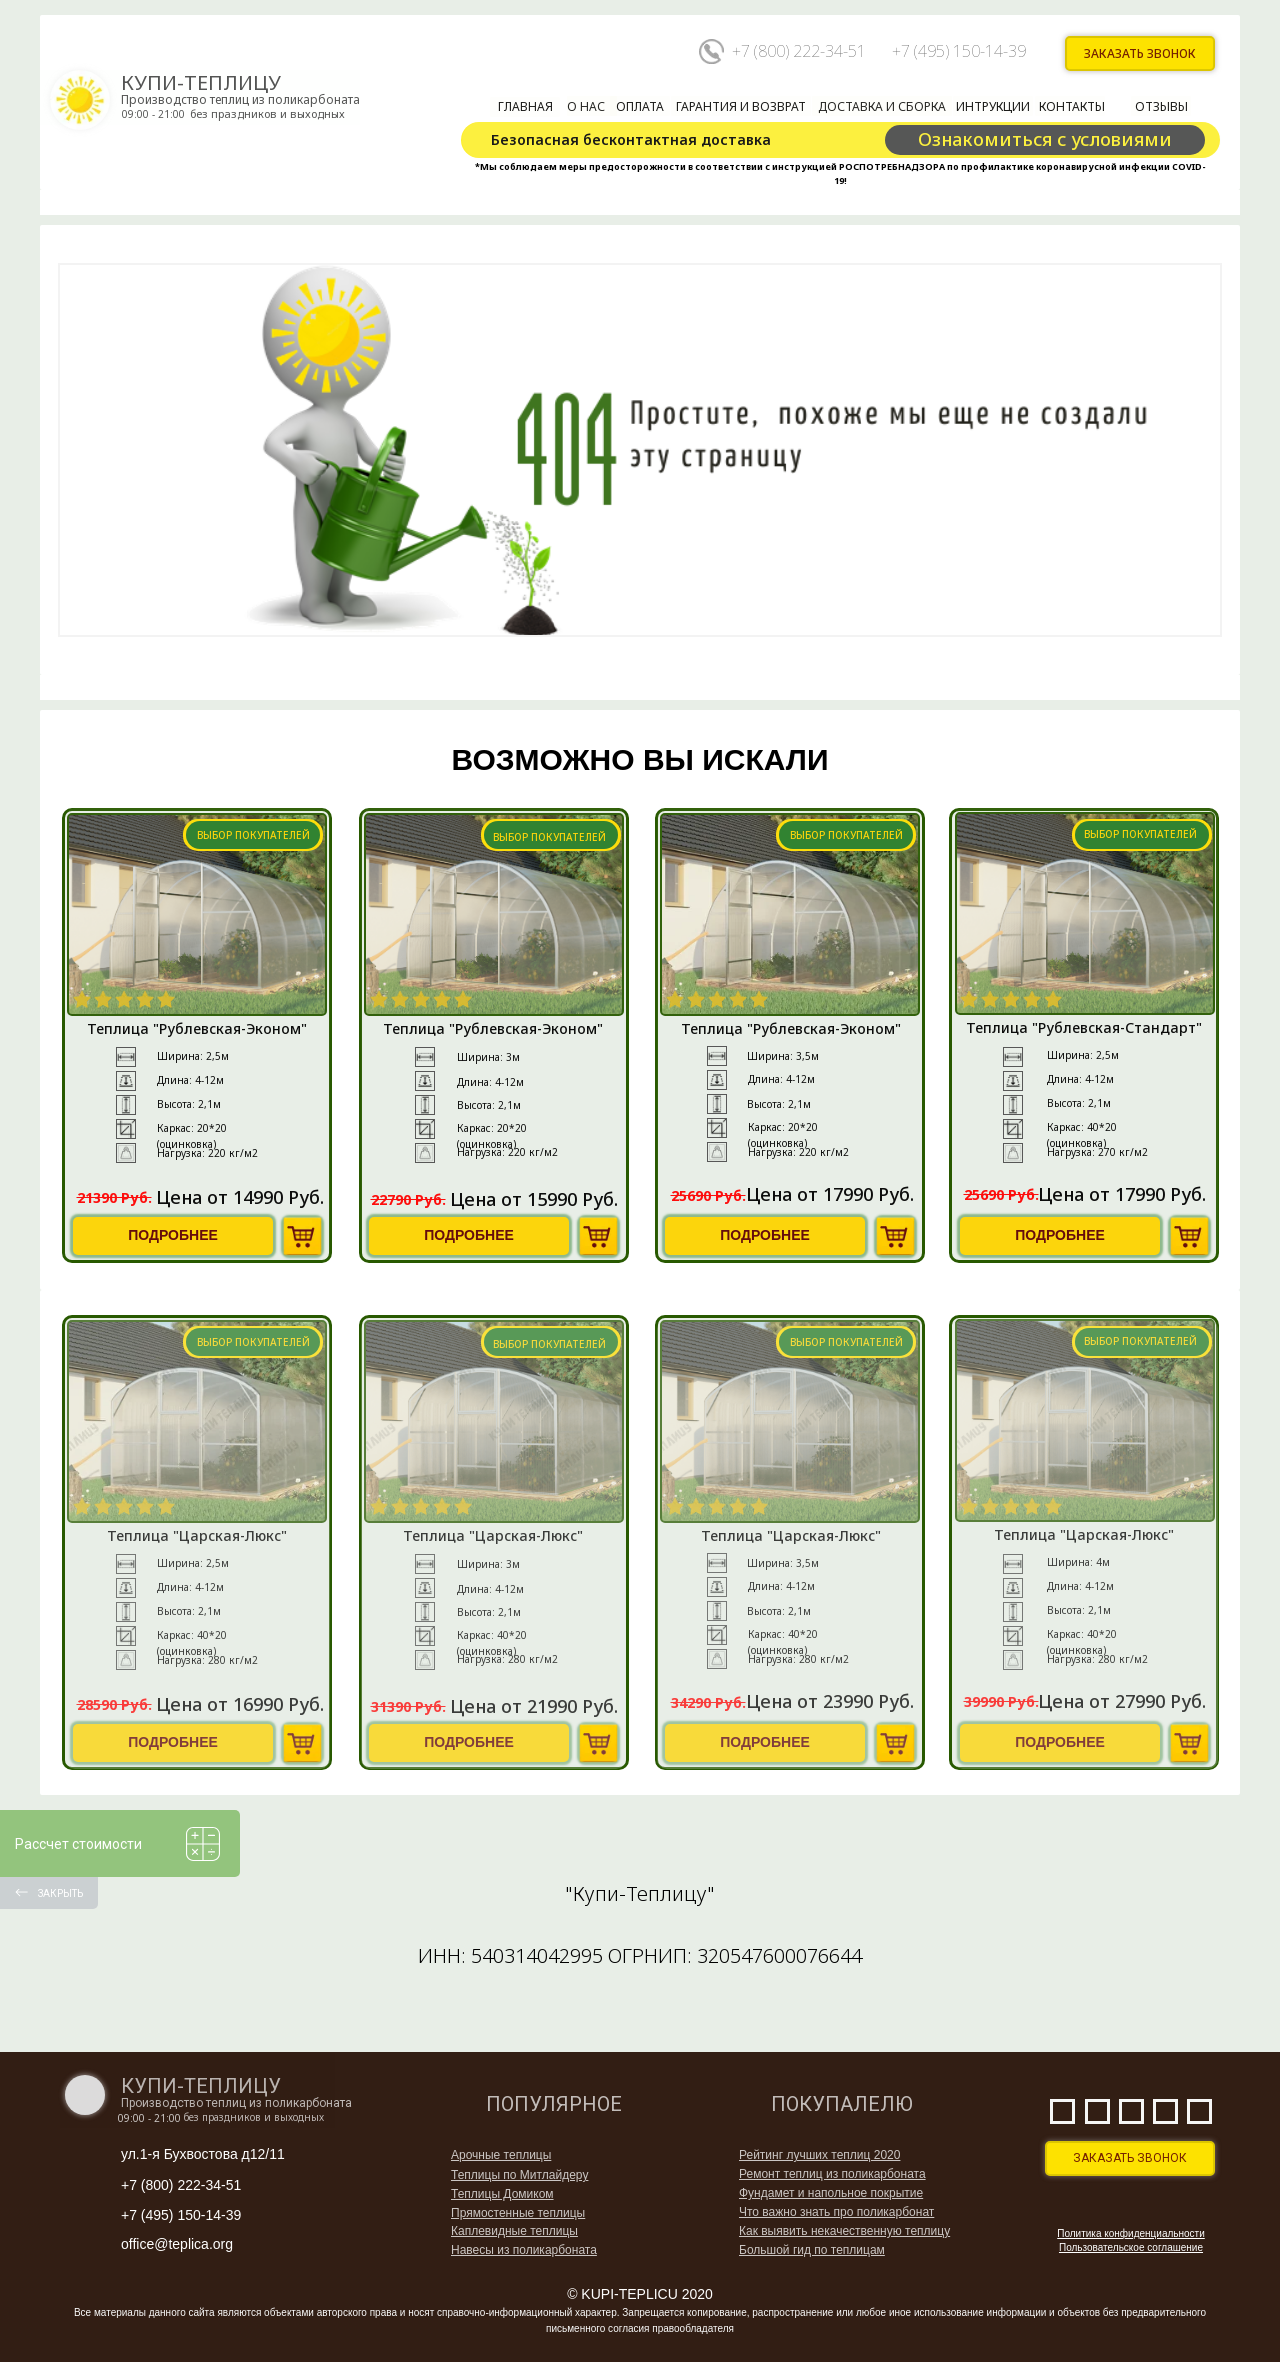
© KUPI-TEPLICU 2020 (640, 2294)
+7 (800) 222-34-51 (799, 51)
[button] (1141, 54)
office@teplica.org (177, 2244)
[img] (302, 1236)
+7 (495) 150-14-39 (959, 51)
